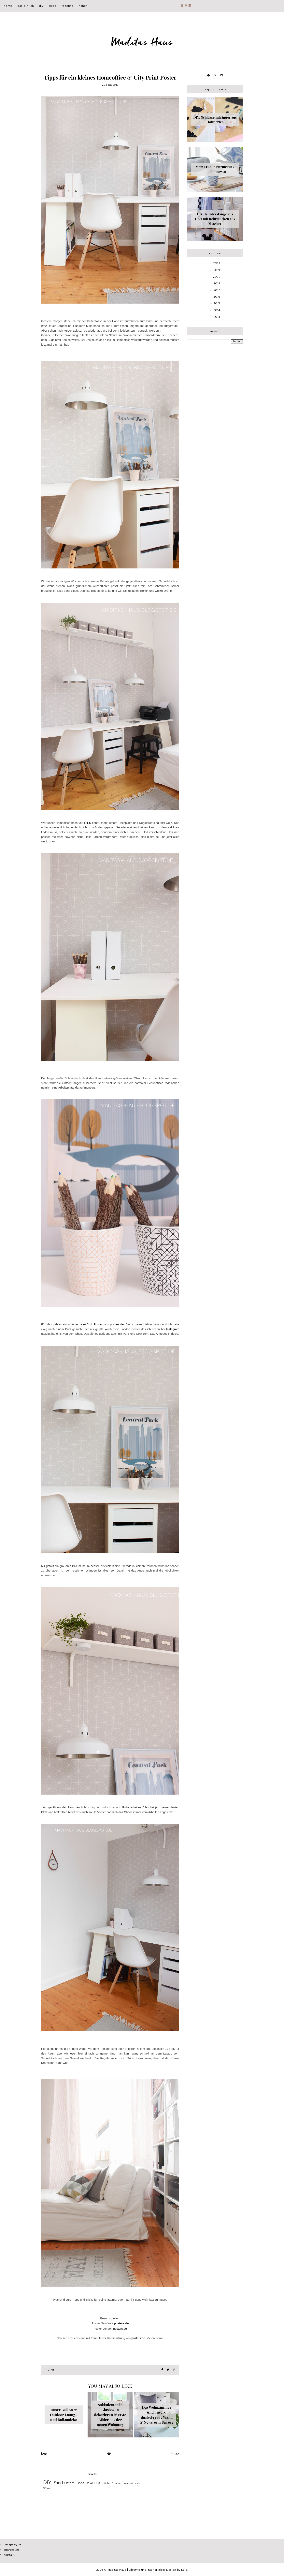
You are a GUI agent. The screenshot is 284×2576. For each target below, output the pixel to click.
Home (8, 6)
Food (58, 2483)
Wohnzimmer (132, 2483)
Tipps (52, 6)
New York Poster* (92, 1324)
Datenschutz (12, 2545)
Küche (107, 2483)
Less (44, 2453)
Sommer (117, 2483)
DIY (41, 6)
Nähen (83, 6)
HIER (87, 822)
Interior (49, 2370)
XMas (46, 2488)
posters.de (116, 1324)
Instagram (172, 1329)
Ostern (69, 2483)
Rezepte (68, 6)
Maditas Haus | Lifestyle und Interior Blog (136, 2570)
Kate (184, 2570)
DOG (98, 2483)
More (175, 2453)
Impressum (11, 2550)
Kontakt (9, 2555)
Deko (89, 2483)
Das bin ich (25, 6)
